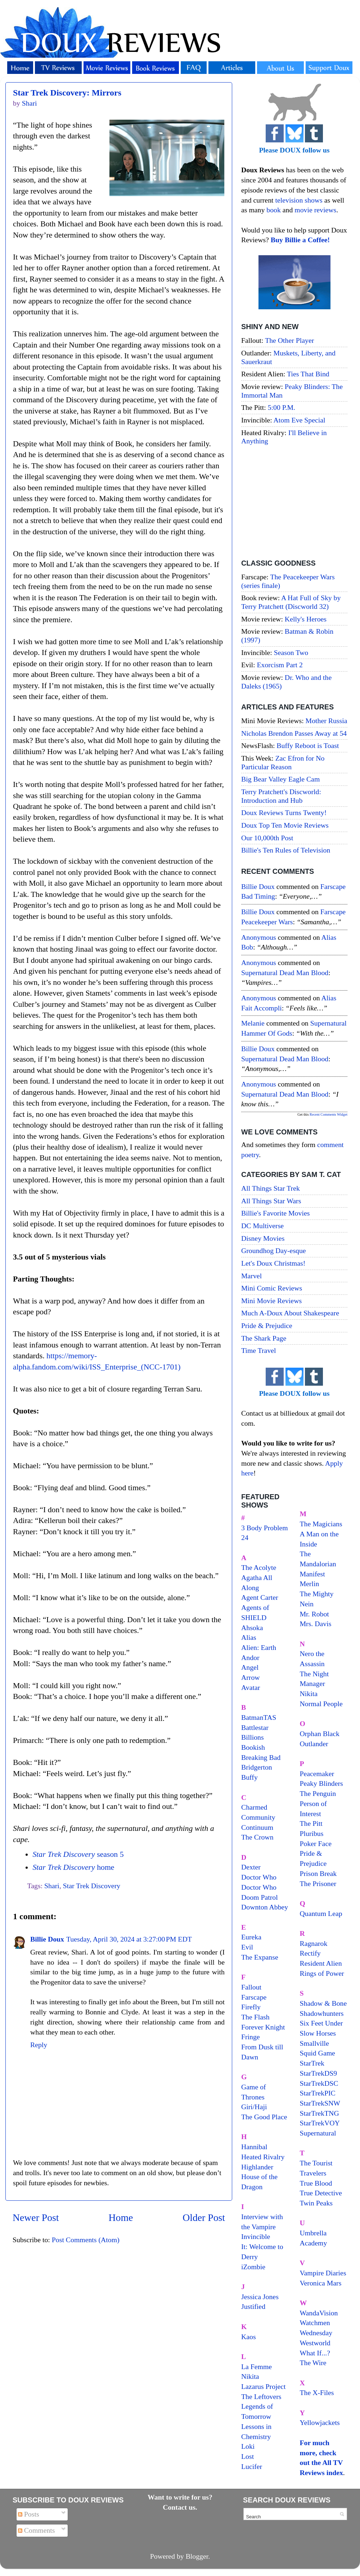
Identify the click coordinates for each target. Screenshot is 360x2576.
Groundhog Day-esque (273, 1250)
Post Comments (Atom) (86, 2240)
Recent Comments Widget (328, 1114)
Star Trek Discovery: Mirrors (67, 92)
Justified (253, 2306)
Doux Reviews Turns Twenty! (284, 812)
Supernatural (318, 2133)
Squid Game (317, 2053)
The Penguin (318, 1793)
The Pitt (311, 1823)
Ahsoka (252, 1628)
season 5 (77, 1854)
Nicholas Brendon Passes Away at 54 (294, 733)
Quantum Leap (321, 1913)
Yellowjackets (320, 2422)
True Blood (316, 2183)
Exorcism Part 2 (279, 665)
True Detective (321, 2193)
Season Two (291, 652)
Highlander (257, 2167)
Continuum (257, 1827)
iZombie (253, 2267)
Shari (51, 1886)
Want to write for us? (180, 2497)
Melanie (253, 1023)
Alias (248, 1637)
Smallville (314, 2043)
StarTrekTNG (319, 2113)
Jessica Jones (260, 2297)
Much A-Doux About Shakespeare (290, 1313)
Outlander (314, 1744)
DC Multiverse (262, 1226)
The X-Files (317, 2392)
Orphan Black (319, 1734)
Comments (36, 2530)
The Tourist (316, 2163)
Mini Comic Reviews (271, 1288)
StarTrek (312, 2063)
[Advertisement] (294, 503)
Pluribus (312, 1833)
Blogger (197, 2556)
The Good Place (264, 2117)
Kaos (248, 2337)
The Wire (313, 2363)
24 (244, 1537)
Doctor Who (258, 1877)
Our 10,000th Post (267, 838)
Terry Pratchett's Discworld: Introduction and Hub (281, 796)
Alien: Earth (258, 1647)
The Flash (255, 2017)
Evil (247, 1947)
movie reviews (315, 210)
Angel (249, 1667)
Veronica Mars (321, 2283)
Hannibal (254, 2147)
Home (121, 2217)
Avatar (250, 1687)
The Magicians (321, 1524)
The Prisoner (318, 1883)
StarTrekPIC (318, 2093)
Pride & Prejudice (266, 1325)
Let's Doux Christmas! (273, 1263)
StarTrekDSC (319, 2083)
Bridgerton (256, 1767)
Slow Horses (318, 2033)
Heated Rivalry (262, 2157)
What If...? (315, 2353)
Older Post (204, 2217)
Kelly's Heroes (306, 619)
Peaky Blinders (321, 1783)
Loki (248, 2446)
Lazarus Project (263, 2386)
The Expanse (259, 1957)
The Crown (257, 1837)
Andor (250, 1657)
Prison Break (318, 1873)
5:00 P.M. (281, 407)
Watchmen (315, 2323)
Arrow (250, 1677)
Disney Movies (262, 1238)
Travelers (313, 2173)
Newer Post (36, 2217)
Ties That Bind (308, 374)
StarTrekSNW (320, 2103)
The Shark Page (263, 1338)
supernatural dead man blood (284, 973)
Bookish (253, 1747)
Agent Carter (259, 1597)
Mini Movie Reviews (271, 1301)
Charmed (254, 1807)
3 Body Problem (264, 1528)
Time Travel (258, 1350)
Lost (247, 2456)
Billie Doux (47, 1939)
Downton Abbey (264, 1907)
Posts (28, 2514)
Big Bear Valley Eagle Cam (280, 779)
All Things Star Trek (270, 1188)
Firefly (251, 2007)
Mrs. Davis (316, 1624)
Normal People (321, 1704)
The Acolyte (258, 1567)
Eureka (251, 1937)
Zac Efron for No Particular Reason (283, 762)
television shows (298, 200)
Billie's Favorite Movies (275, 1213)
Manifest (312, 1574)
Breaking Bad (260, 1757)
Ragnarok (314, 1943)
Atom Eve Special (299, 420)
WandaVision (319, 2313)
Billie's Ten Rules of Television (285, 850)
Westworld (315, 2343)
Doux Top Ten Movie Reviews (285, 825)
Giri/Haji (254, 2107)
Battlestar (255, 1727)
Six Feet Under (321, 2023)
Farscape (253, 1997)
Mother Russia (326, 721)
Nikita (309, 1694)
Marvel (251, 1276)
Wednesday (316, 2333)
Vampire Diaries (323, 2273)
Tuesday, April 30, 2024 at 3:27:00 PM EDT (129, 1939)
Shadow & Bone (323, 2003)
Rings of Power (322, 1973)
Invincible (255, 2236)
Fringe (250, 2037)
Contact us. (180, 2507)
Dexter (251, 1867)
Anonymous (258, 937)
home (73, 1867)
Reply (38, 2045)
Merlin (309, 1584)
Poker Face (316, 1843)
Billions (252, 1737)
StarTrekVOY (320, 2123)
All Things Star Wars (271, 1201)
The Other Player (289, 340)
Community (258, 1817)
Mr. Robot (314, 1614)
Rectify (310, 1953)
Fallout (251, 1987)
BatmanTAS (258, 1717)
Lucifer (251, 2466)
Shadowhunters (322, 2013)
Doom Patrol (259, 1897)
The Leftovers (261, 2396)
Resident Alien (321, 1963)
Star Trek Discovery (91, 1886)
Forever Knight (263, 2027)
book (273, 210)
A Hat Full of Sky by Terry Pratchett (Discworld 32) (291, 602)
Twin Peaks (316, 2203)
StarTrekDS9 (318, 2073)
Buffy (249, 1777)
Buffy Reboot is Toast (307, 745)
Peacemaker (317, 1774)
